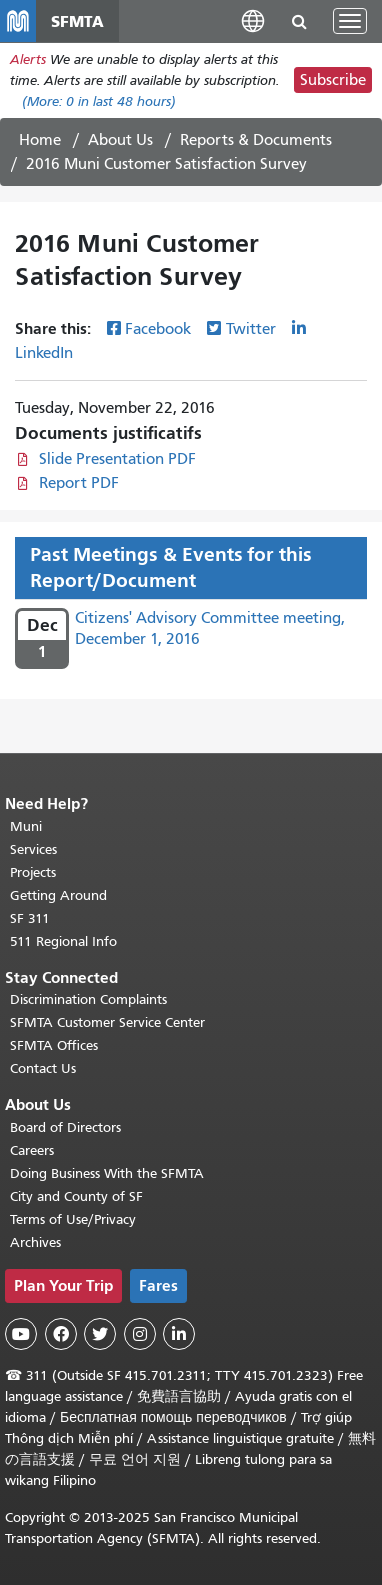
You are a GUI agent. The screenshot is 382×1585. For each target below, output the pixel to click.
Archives (35, 1242)
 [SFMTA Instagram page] (140, 1334)
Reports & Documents (256, 140)
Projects (33, 872)
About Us (120, 140)
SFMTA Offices (54, 1045)
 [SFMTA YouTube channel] (21, 1334)
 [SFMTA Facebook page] (61, 1334)
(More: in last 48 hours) (99, 101)
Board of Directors (65, 1127)
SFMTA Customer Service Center (107, 1022)
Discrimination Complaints (88, 999)
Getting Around (58, 895)
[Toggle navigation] (350, 21)
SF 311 (30, 918)
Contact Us (43, 1068)
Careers (32, 1150)
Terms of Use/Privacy (73, 1219)
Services (33, 849)
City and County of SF (76, 1196)
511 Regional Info (63, 941)
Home (40, 140)
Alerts (28, 59)
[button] (253, 20)
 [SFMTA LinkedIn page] (179, 1334)
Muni (26, 826)
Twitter (251, 329)
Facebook (158, 329)
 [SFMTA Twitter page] (100, 1334)
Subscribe (333, 80)
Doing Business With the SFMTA (107, 1173)
